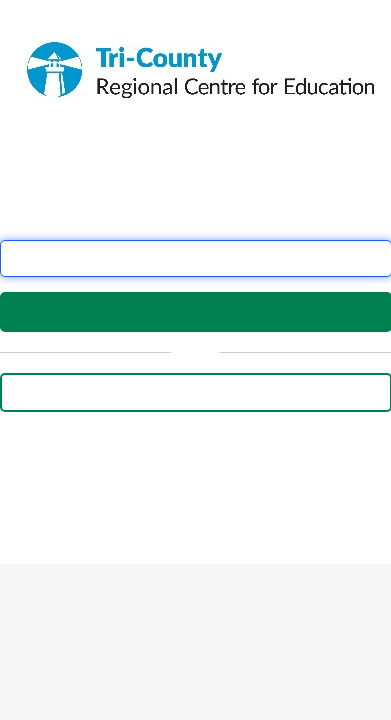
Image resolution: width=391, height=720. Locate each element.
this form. (95, 493)
